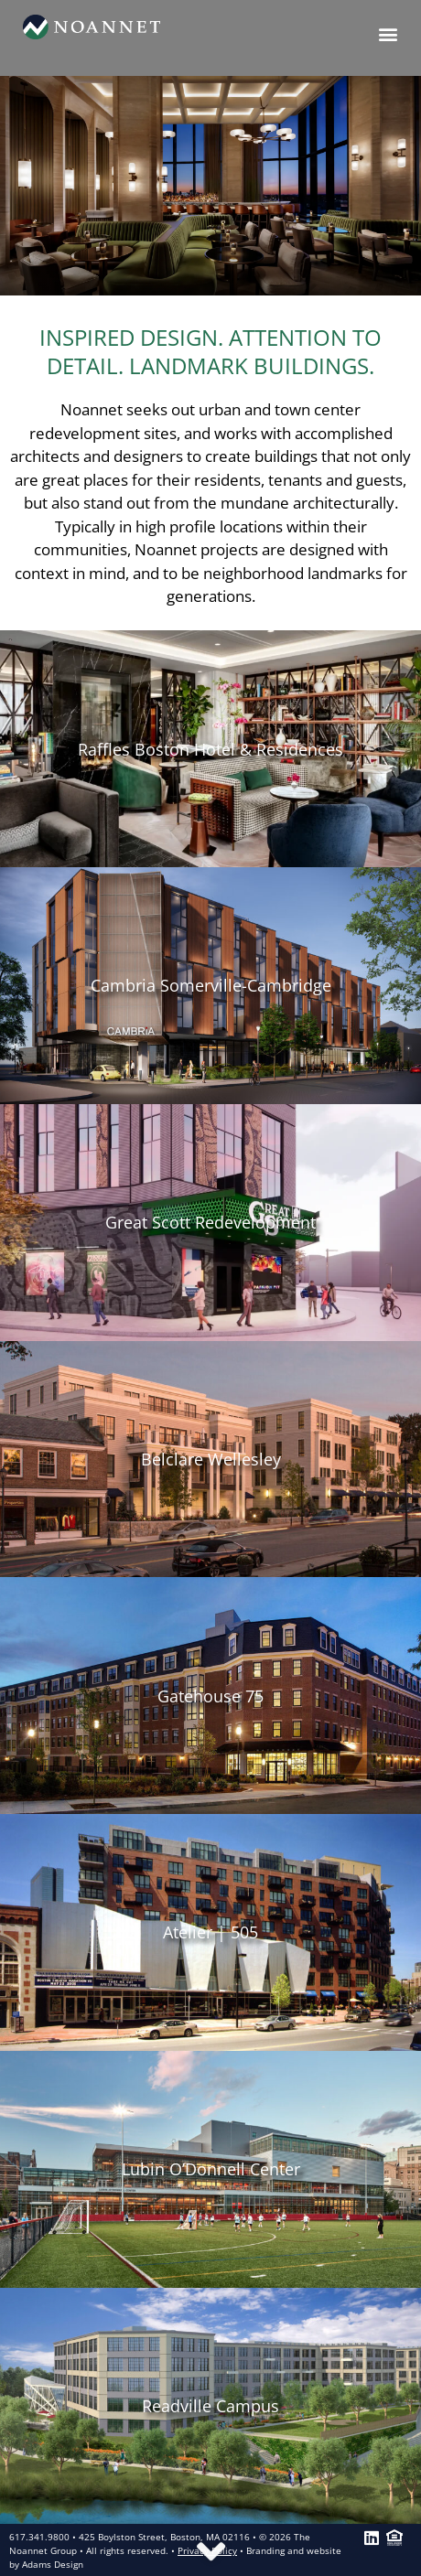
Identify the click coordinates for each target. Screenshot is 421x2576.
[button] (387, 33)
